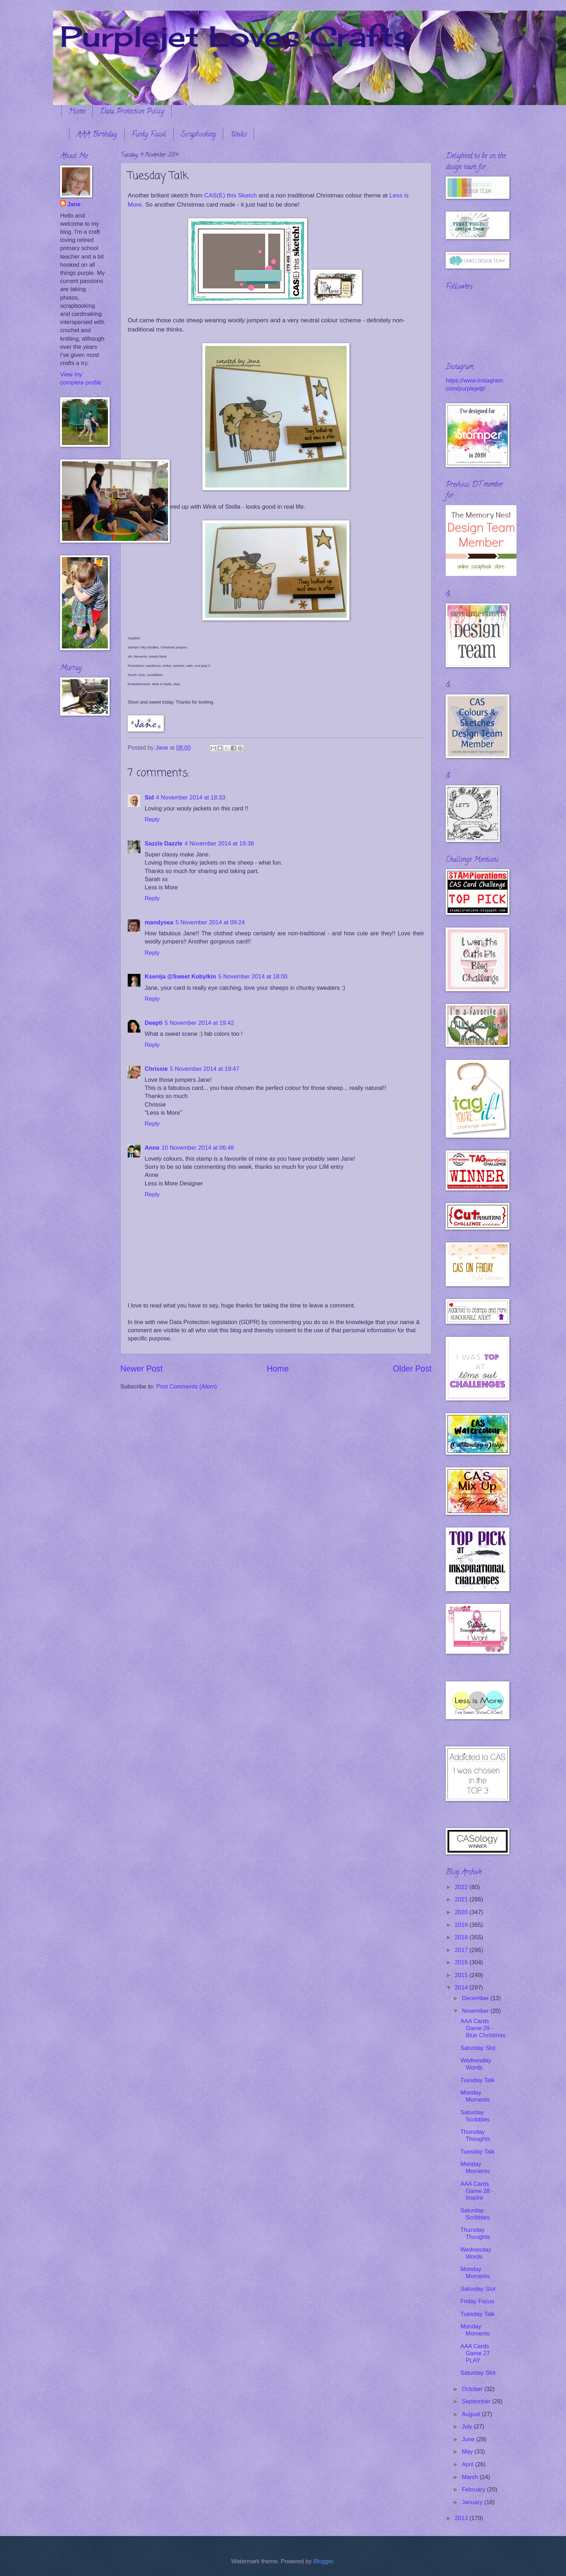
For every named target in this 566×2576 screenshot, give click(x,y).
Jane (74, 204)
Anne (152, 1147)
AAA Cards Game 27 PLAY (475, 2353)
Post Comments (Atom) (186, 1386)
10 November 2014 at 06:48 (197, 1147)
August (471, 2414)
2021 (462, 1899)
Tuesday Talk (477, 2080)
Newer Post (141, 1368)
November (476, 2011)
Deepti (154, 1023)
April (468, 2464)
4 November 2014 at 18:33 (190, 797)
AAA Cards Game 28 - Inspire (476, 2191)
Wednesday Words (475, 2064)
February (474, 2489)
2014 (462, 1987)
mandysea (159, 922)
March (471, 2477)
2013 (462, 2518)
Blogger (323, 2561)
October (473, 2389)
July (468, 2426)
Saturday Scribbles (475, 2116)
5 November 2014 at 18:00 (253, 976)
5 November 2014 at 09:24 (210, 922)
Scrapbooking (198, 134)
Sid (149, 797)
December (476, 1998)
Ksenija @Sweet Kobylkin (180, 976)
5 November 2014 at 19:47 (204, 1068)
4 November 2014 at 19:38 (219, 843)
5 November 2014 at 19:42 (199, 1023)
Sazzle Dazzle (164, 843)
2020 (462, 1912)
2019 (462, 1925)
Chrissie (156, 1068)
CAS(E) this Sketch (230, 195)
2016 (462, 1962)
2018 (462, 1937)
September (477, 2401)
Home (77, 111)
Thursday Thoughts (475, 2135)
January (473, 2502)
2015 (462, 1975)
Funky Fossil (149, 134)
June (469, 2439)
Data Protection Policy (132, 111)
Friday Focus (477, 2301)
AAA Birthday (96, 134)
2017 (462, 1950)
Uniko (238, 134)
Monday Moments (475, 2096)
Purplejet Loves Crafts (235, 36)
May (468, 2451)
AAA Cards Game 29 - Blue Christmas (482, 2028)
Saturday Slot (477, 2048)
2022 (462, 1887)
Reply (152, 819)
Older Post (412, 1368)
